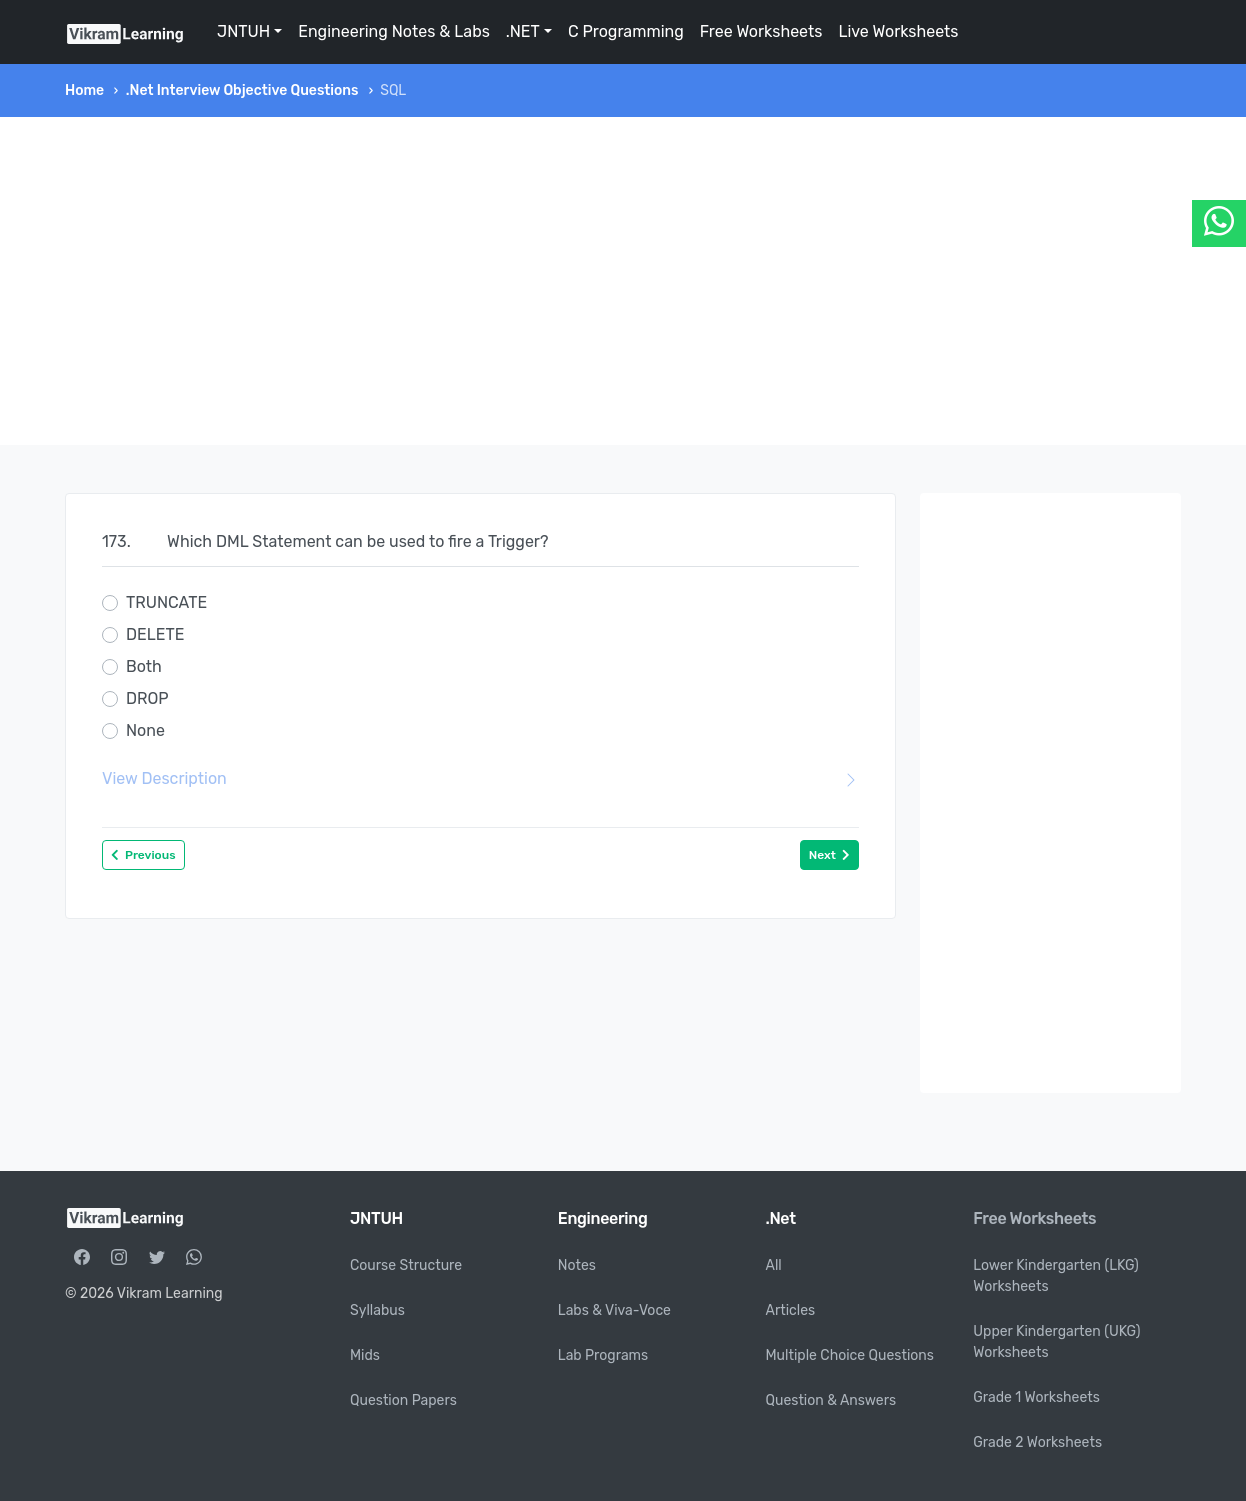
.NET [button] (523, 31)
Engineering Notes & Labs (394, 31)
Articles (791, 1310)
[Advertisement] (623, 281)
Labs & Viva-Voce (614, 1310)
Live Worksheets (898, 31)
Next (829, 855)
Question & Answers (831, 1400)
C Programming (626, 31)
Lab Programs (603, 1355)
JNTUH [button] (243, 31)
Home (84, 90)
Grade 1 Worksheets (1036, 1397)
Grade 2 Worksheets (1037, 1442)
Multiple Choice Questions (850, 1355)
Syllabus (377, 1310)
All (774, 1265)
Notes (577, 1265)
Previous (143, 855)
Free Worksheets (761, 31)
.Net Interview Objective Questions (242, 90)
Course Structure (406, 1265)
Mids (365, 1355)
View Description (480, 779)
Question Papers (403, 1400)
